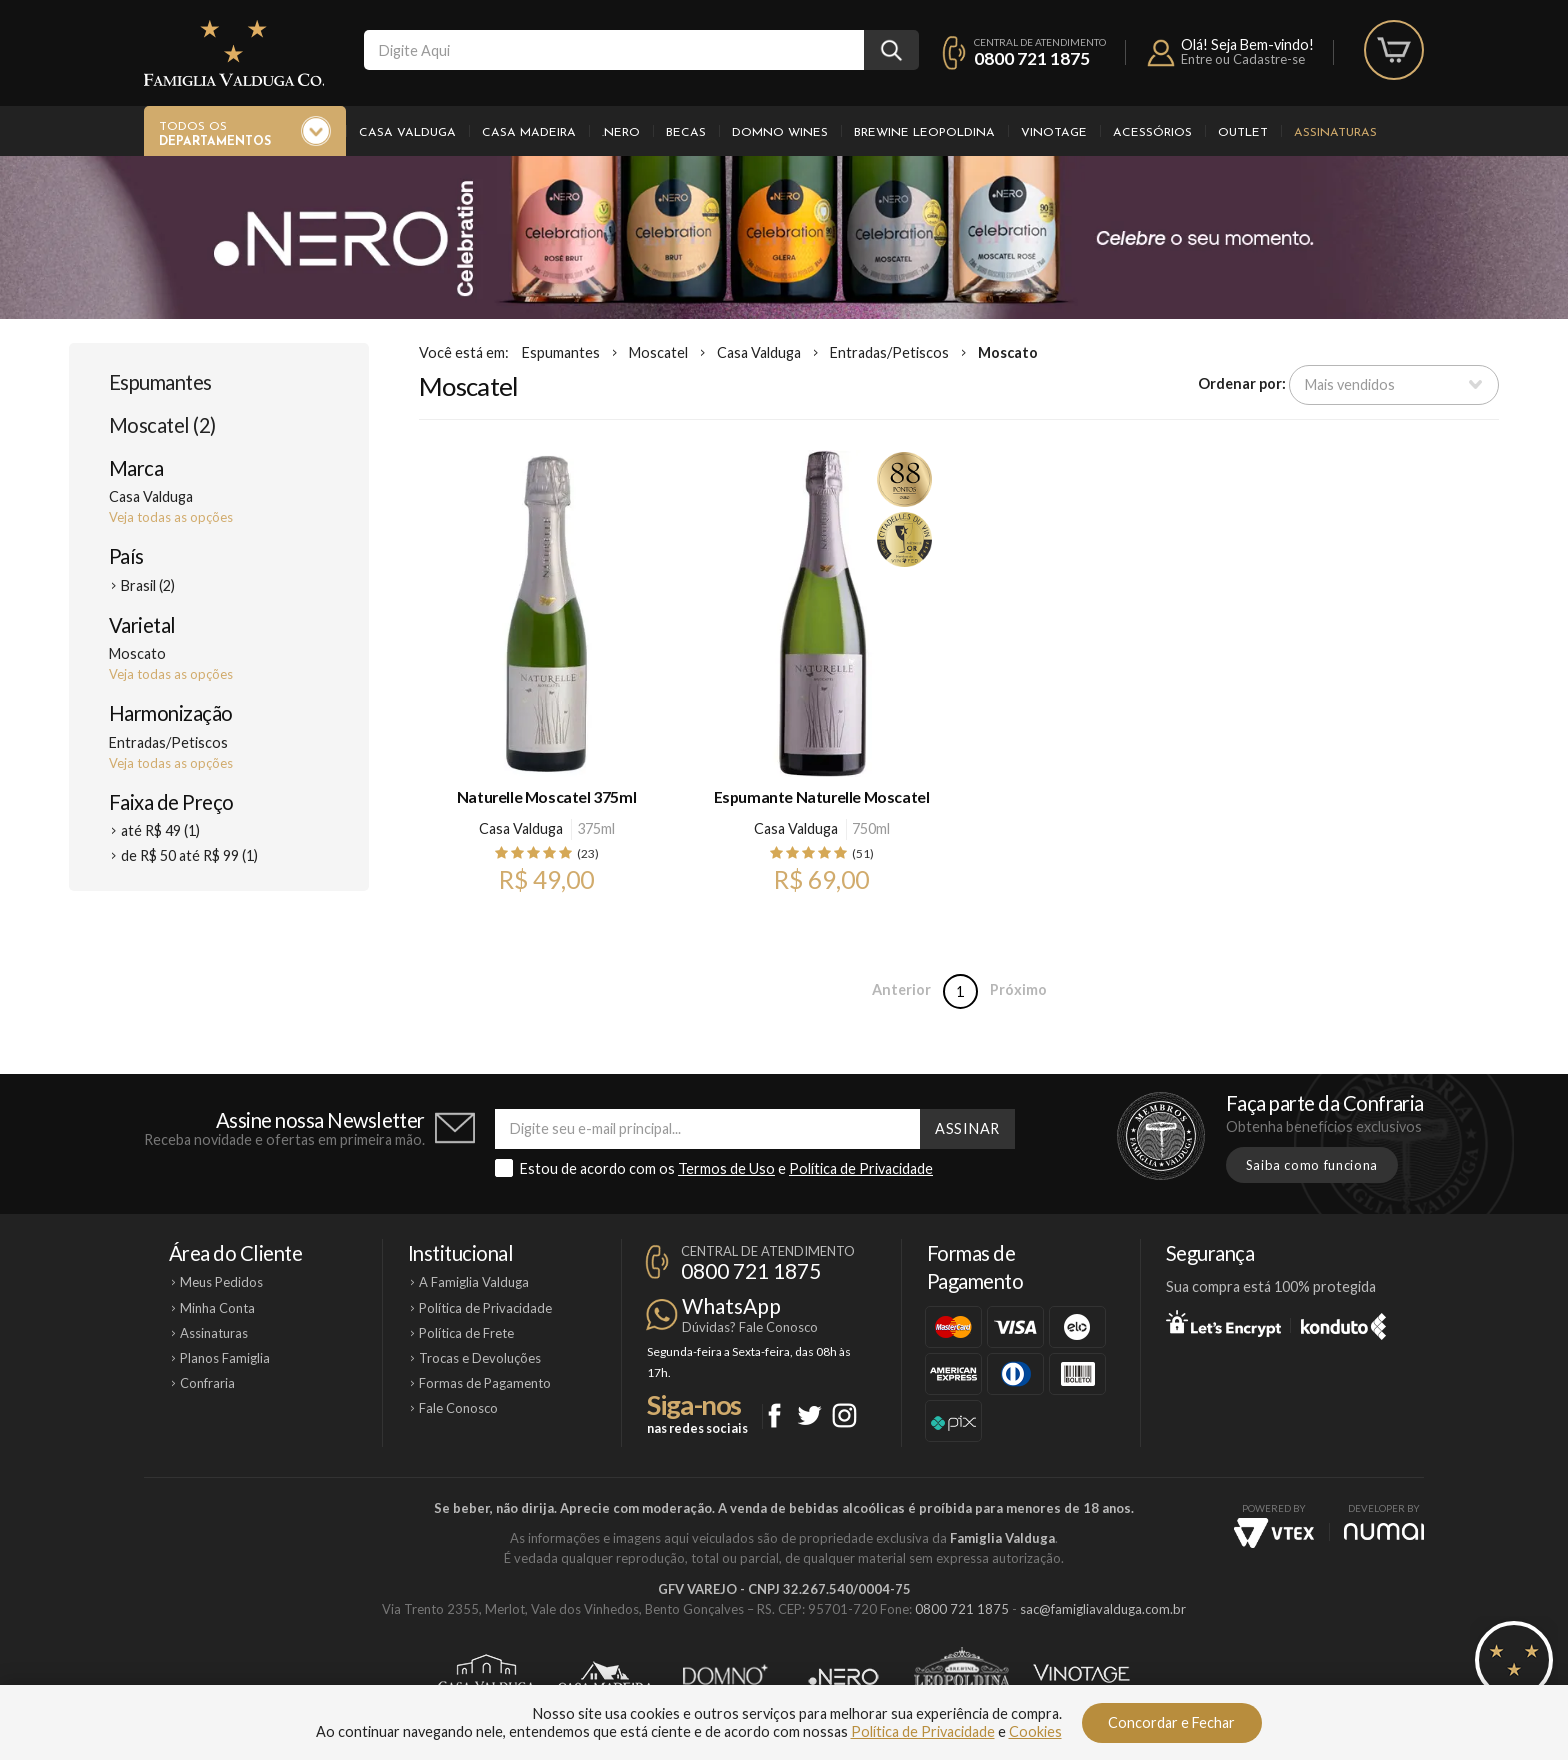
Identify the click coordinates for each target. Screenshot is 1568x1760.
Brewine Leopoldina (924, 133)
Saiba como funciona (1312, 1165)
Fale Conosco (458, 1408)
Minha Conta (217, 1308)
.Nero (621, 133)
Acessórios (1152, 133)
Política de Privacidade (861, 1168)
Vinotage (1054, 133)
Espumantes (160, 382)
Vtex (1274, 1533)
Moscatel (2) (162, 425)
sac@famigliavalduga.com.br (1103, 1609)
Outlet (1243, 133)
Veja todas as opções (171, 517)
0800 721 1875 (1032, 58)
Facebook (774, 1415)
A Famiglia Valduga (474, 1282)
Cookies (1035, 1731)
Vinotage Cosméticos (1081, 1677)
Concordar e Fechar (1171, 1722)
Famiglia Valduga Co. (234, 53)
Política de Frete (466, 1333)
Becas (686, 133)
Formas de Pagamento (485, 1383)
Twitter (809, 1415)
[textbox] (614, 50)
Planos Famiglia (225, 1358)
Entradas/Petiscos (889, 352)
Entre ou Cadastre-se (1243, 59)
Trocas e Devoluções (480, 1358)
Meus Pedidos (221, 1282)
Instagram (844, 1415)
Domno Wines (780, 133)
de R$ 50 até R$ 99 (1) (189, 855)
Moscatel (658, 352)
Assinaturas (1335, 133)
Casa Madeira (529, 133)
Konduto (1343, 1323)
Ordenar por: (1242, 383)
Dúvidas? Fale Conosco (750, 1327)
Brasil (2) (148, 585)
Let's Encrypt (1223, 1323)
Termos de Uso (726, 1168)
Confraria (207, 1383)
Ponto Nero (843, 1677)
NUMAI (1384, 1531)
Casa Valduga (407, 133)
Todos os (215, 135)
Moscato (1008, 352)
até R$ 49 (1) (160, 830)
